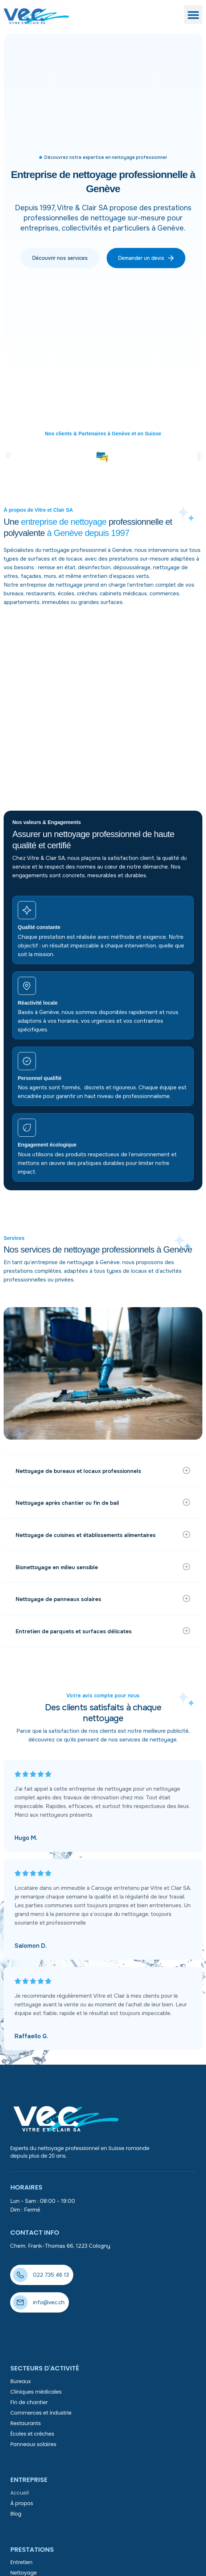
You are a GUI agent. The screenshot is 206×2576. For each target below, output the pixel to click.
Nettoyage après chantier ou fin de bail (68, 1503)
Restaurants (25, 2423)
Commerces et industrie (40, 2412)
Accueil (19, 2492)
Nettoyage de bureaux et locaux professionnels (79, 1471)
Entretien (21, 2562)
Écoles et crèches (32, 2433)
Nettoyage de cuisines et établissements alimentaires (86, 1535)
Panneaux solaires (33, 2444)
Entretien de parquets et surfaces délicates (74, 1631)
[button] (193, 14)
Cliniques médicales (36, 2391)
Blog (15, 2513)
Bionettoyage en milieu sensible (57, 1567)
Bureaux (20, 2381)
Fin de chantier (29, 2402)
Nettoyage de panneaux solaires (59, 1599)
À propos (21, 2503)
